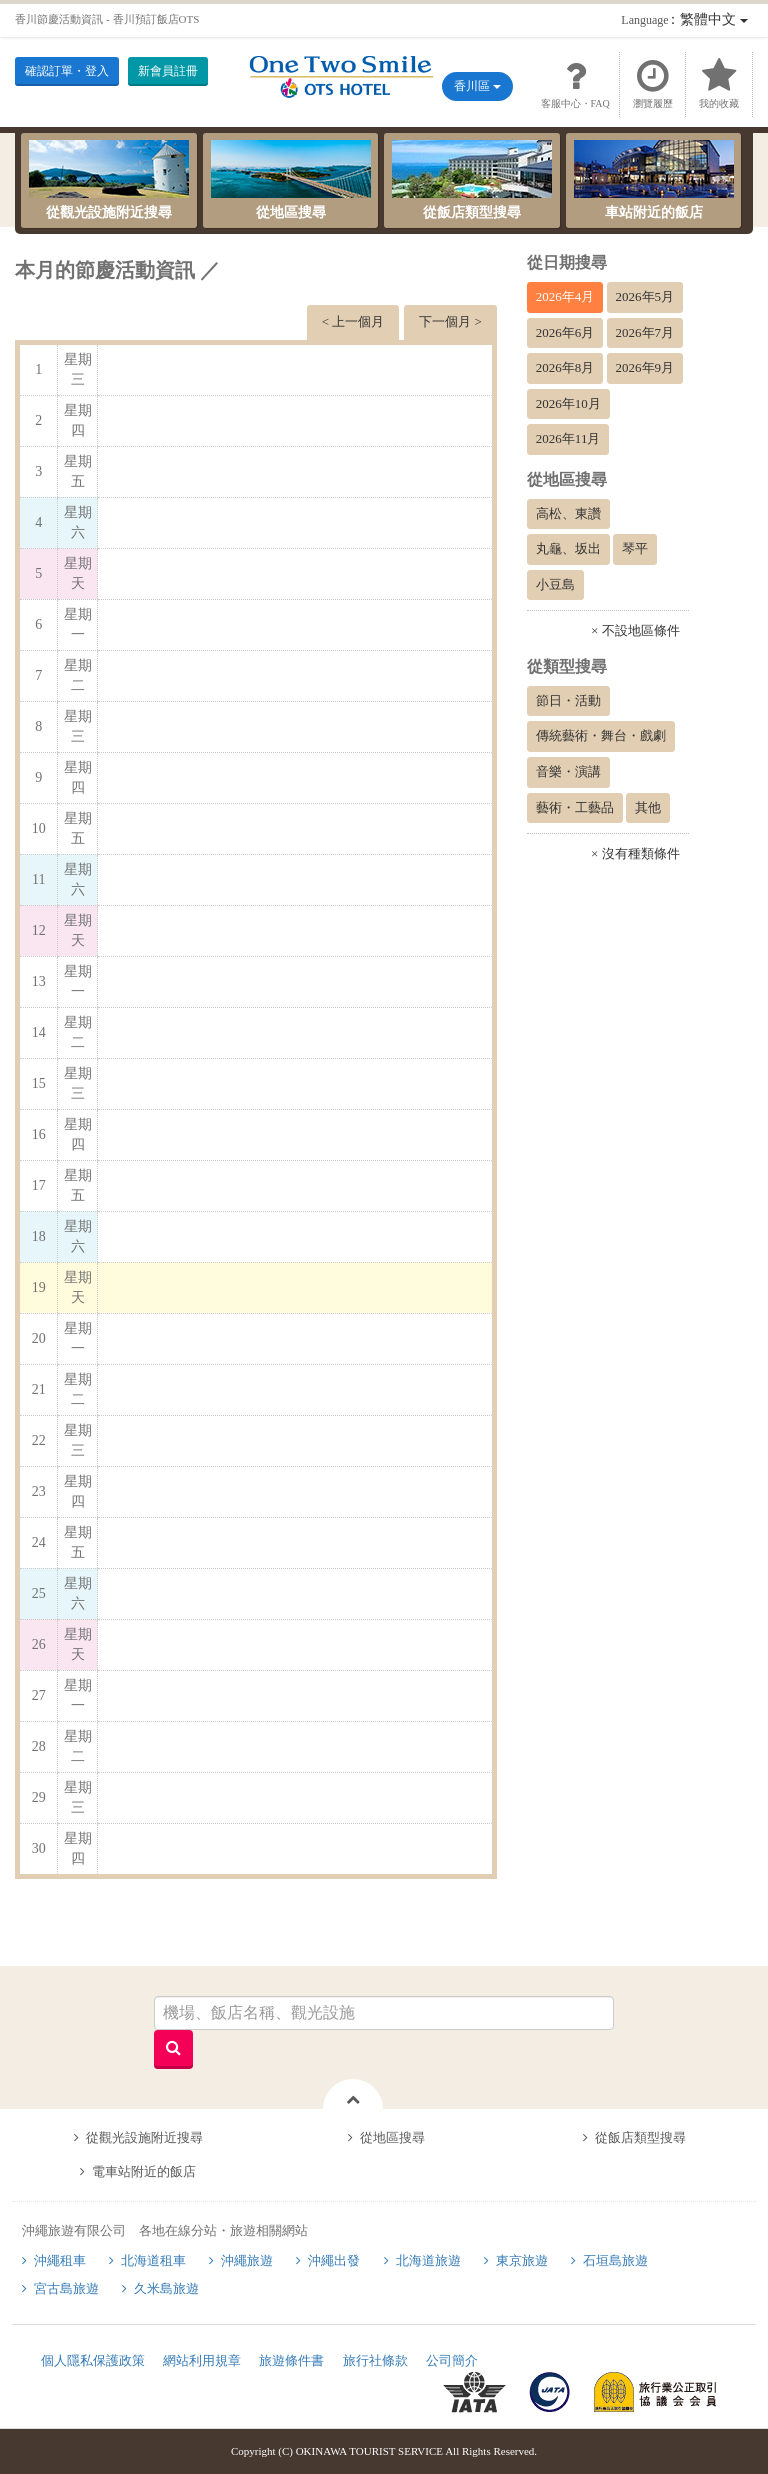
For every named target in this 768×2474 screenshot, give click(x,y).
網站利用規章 (202, 2360)
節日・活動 (568, 700)
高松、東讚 (568, 513)
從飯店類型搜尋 (472, 180)
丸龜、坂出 (568, 548)
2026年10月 (568, 403)
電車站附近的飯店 (144, 2171)
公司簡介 (452, 2360)
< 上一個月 (353, 321)
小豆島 (555, 584)
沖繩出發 (334, 2260)
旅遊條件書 (291, 2360)
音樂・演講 (568, 771)
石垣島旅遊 (615, 2260)
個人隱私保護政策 (93, 2360)
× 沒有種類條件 (635, 853)
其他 (648, 807)
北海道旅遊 (428, 2260)
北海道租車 (153, 2260)
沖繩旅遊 (247, 2260)
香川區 (477, 86)
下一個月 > (450, 321)
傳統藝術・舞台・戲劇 (601, 735)
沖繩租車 (60, 2260)
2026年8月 (565, 367)
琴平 (635, 548)
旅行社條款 (375, 2360)
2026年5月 (645, 296)
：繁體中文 (684, 19)
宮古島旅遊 (66, 2288)
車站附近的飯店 (654, 180)
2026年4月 (565, 296)
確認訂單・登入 (67, 71)
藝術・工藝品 (575, 807)
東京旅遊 (522, 2260)
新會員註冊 (168, 71)
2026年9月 (645, 367)
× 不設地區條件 (635, 630)
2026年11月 (568, 438)
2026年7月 (645, 332)
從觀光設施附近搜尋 (109, 180)
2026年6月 (565, 332)
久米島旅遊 (166, 2288)
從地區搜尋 (291, 180)
